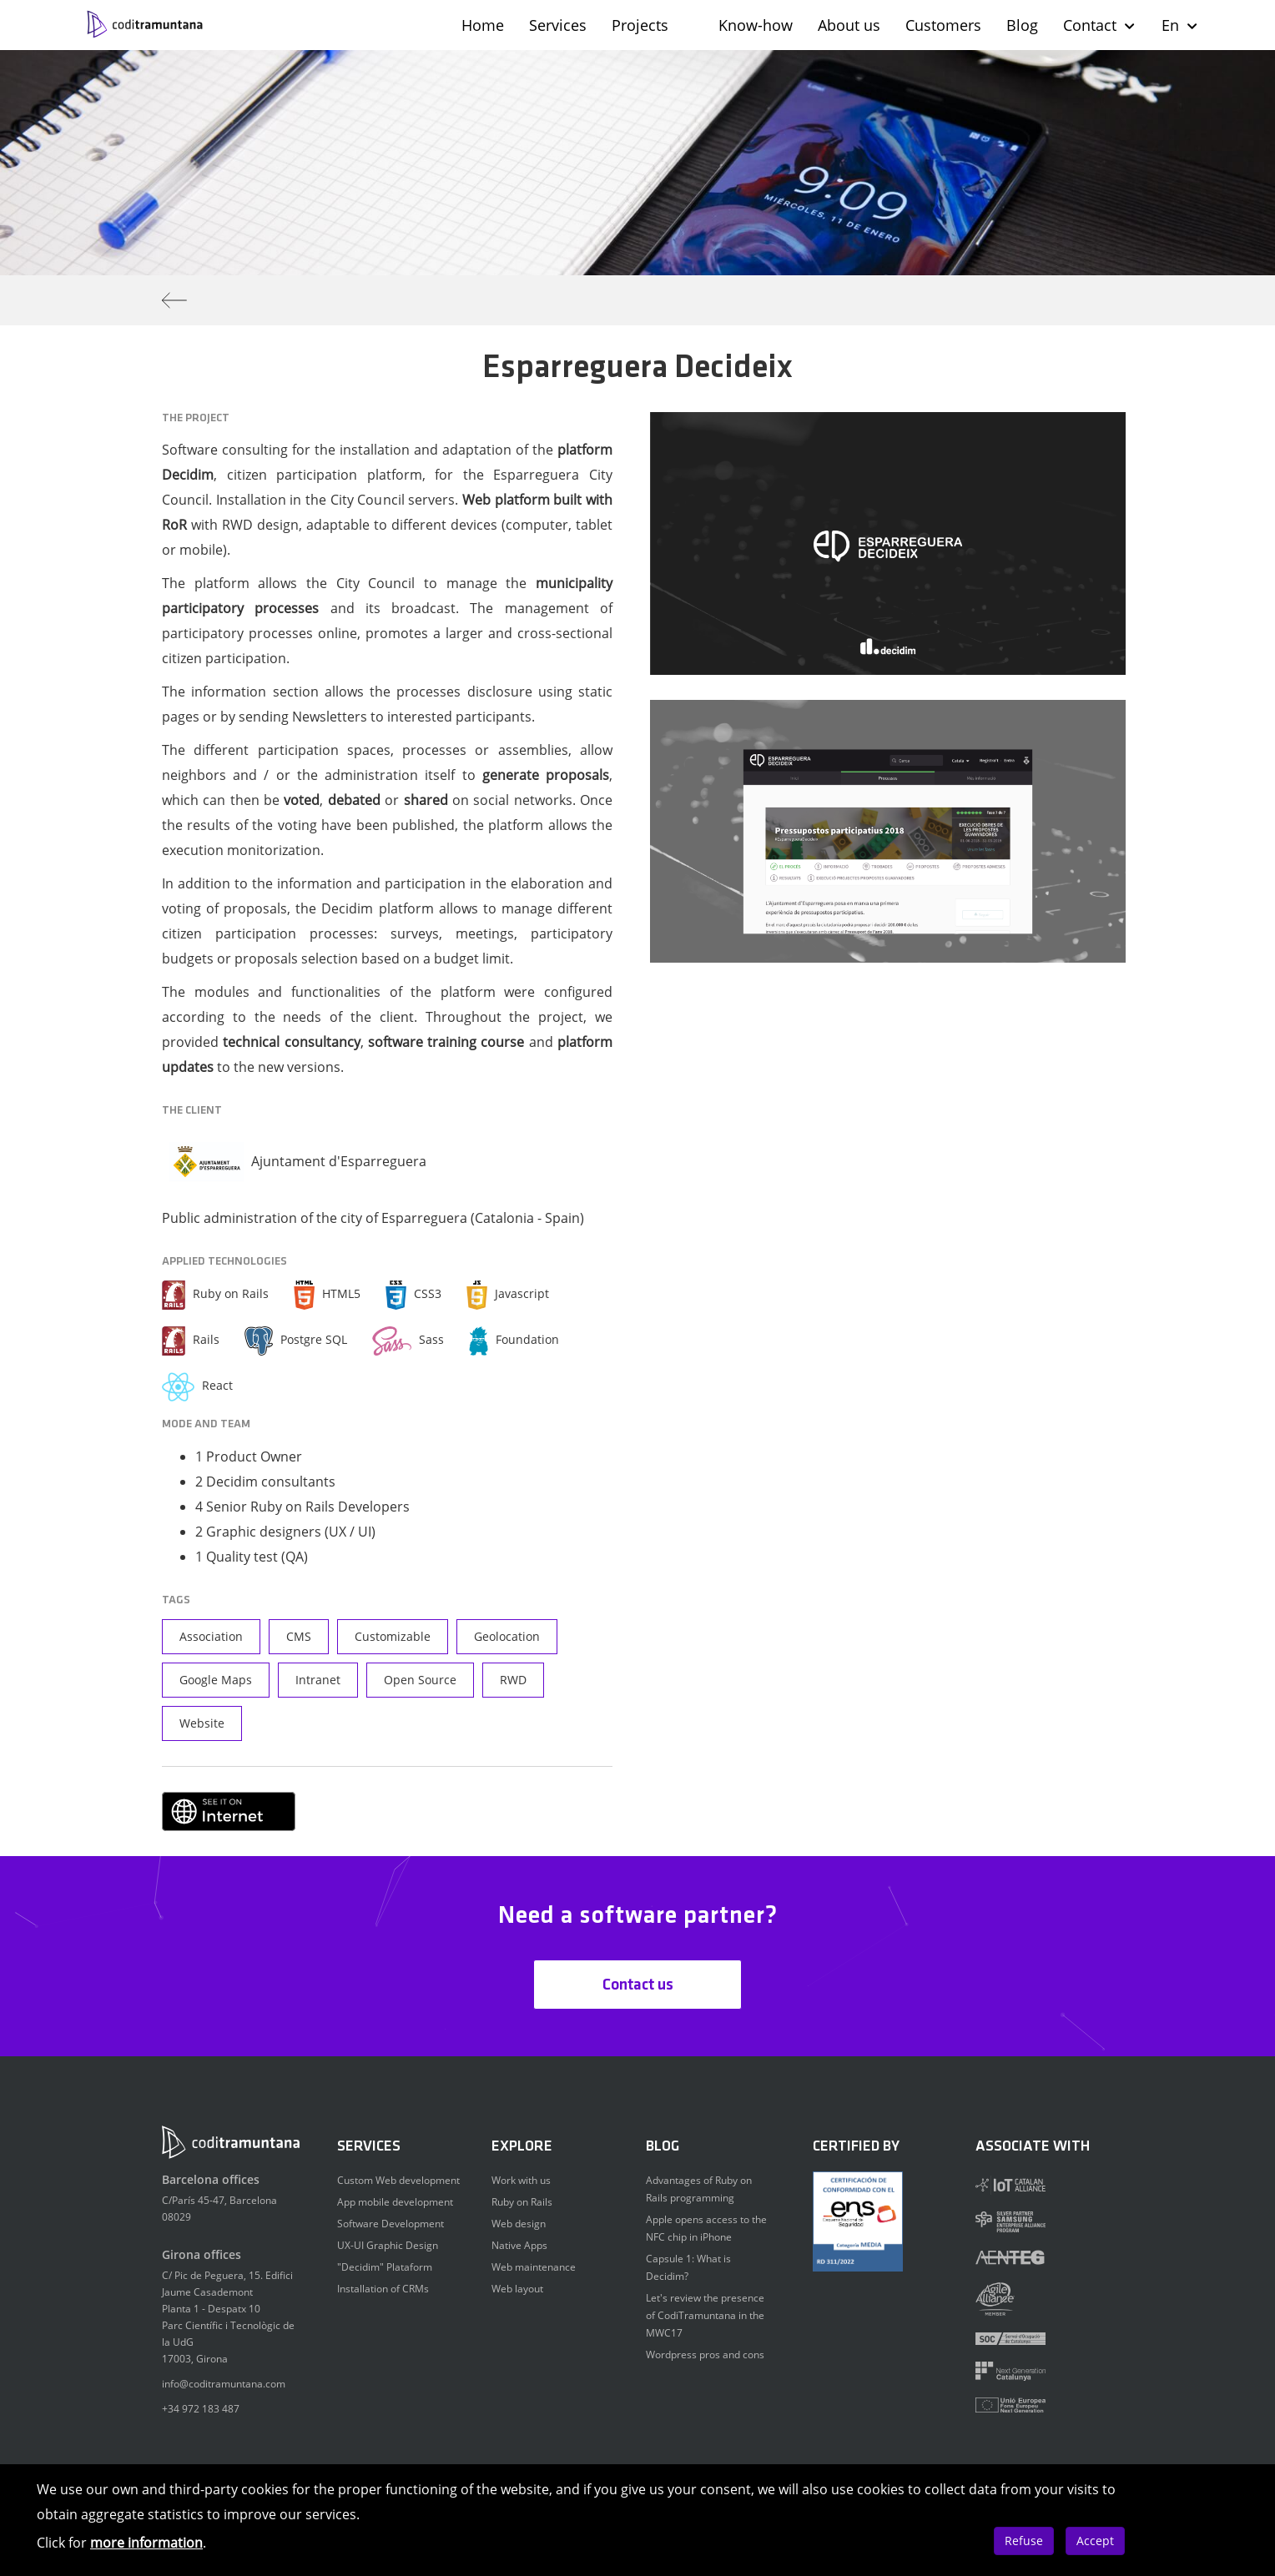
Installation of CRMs (383, 2289)
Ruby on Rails (521, 2202)
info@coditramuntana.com (223, 2384)
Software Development (390, 2223)
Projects (640, 25)
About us (849, 25)
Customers (943, 25)
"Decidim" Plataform (384, 2267)
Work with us (521, 2180)
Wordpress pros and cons (705, 2354)
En (1180, 25)
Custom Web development (398, 2180)
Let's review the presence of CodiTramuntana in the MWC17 (705, 2315)
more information (146, 2542)
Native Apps (519, 2245)
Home (482, 25)
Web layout (517, 2289)
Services (558, 25)
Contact (1099, 25)
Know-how (755, 25)
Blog (1022, 25)
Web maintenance (533, 2267)
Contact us (637, 1985)
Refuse (1024, 2540)
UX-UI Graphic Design (387, 2245)
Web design (518, 2223)
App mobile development (395, 2202)
